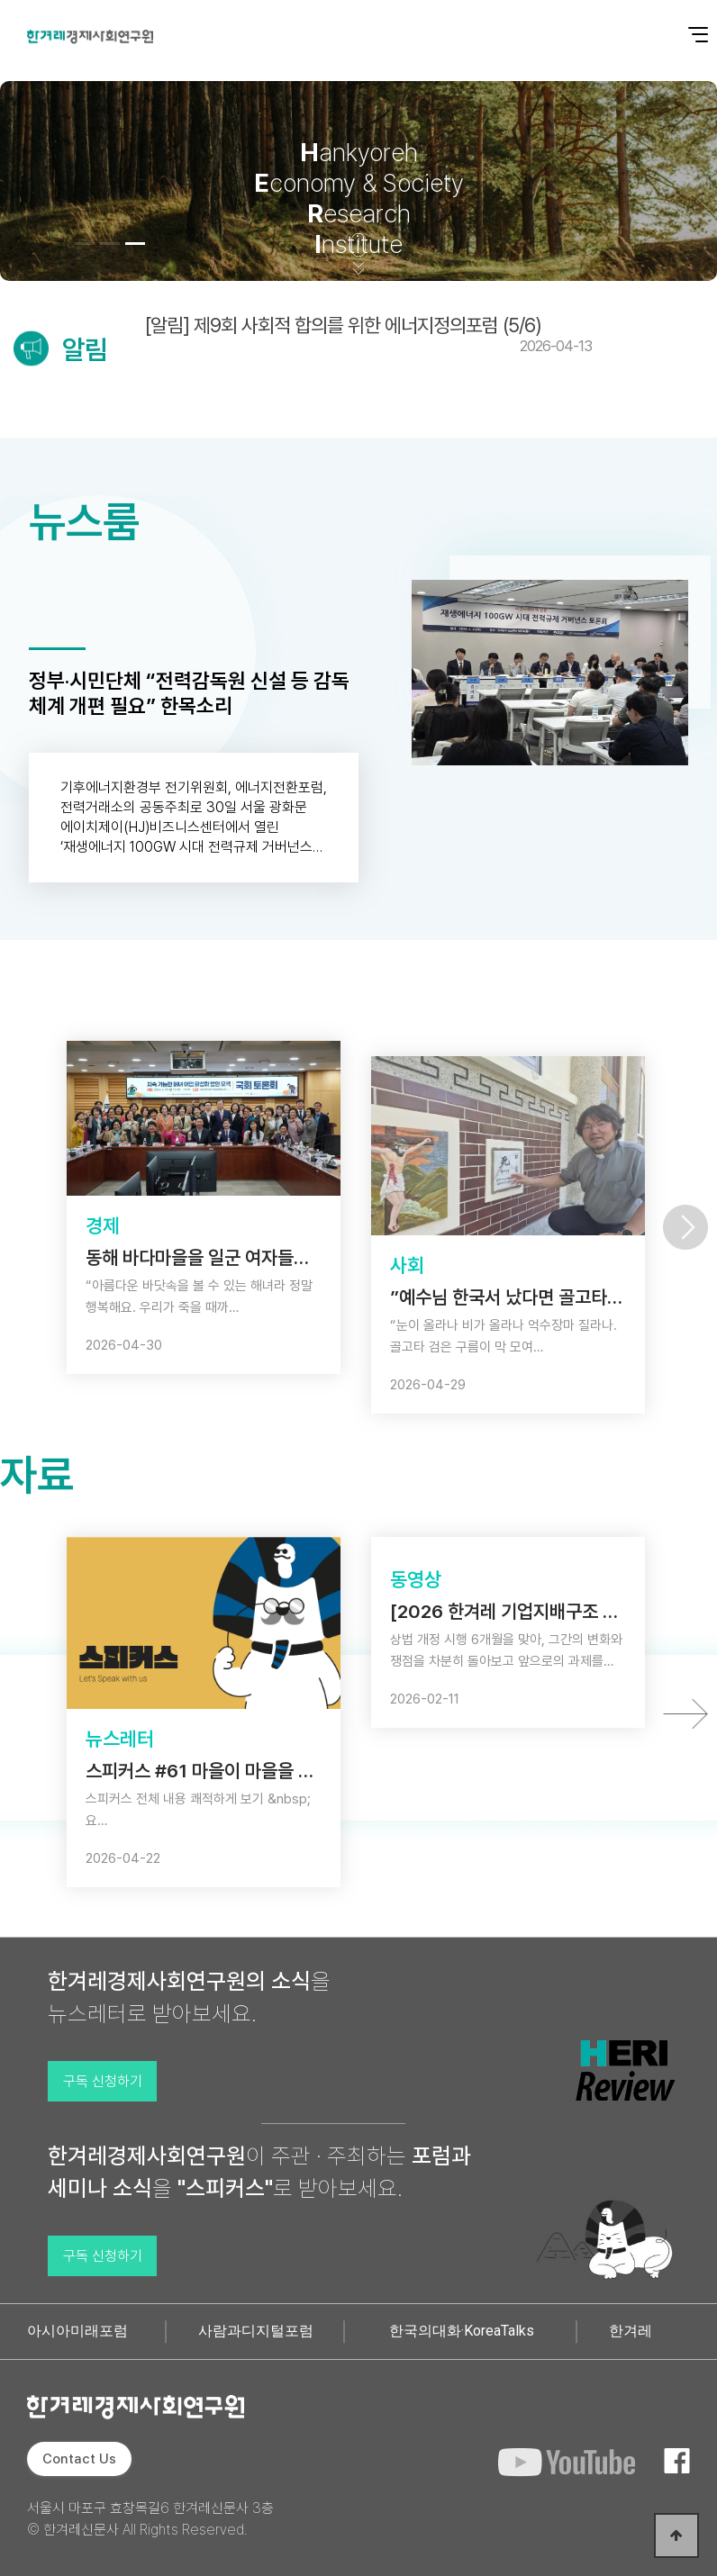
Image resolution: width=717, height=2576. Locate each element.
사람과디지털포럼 (255, 2330)
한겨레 (630, 2330)
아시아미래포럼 (77, 2330)
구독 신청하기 (102, 2081)
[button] (85, 243)
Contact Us (79, 2459)
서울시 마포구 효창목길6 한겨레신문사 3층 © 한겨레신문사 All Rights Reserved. (150, 2518)
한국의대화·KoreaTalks (461, 2330)
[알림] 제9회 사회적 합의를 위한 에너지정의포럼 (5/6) (368, 334)
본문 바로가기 (0, 0)
